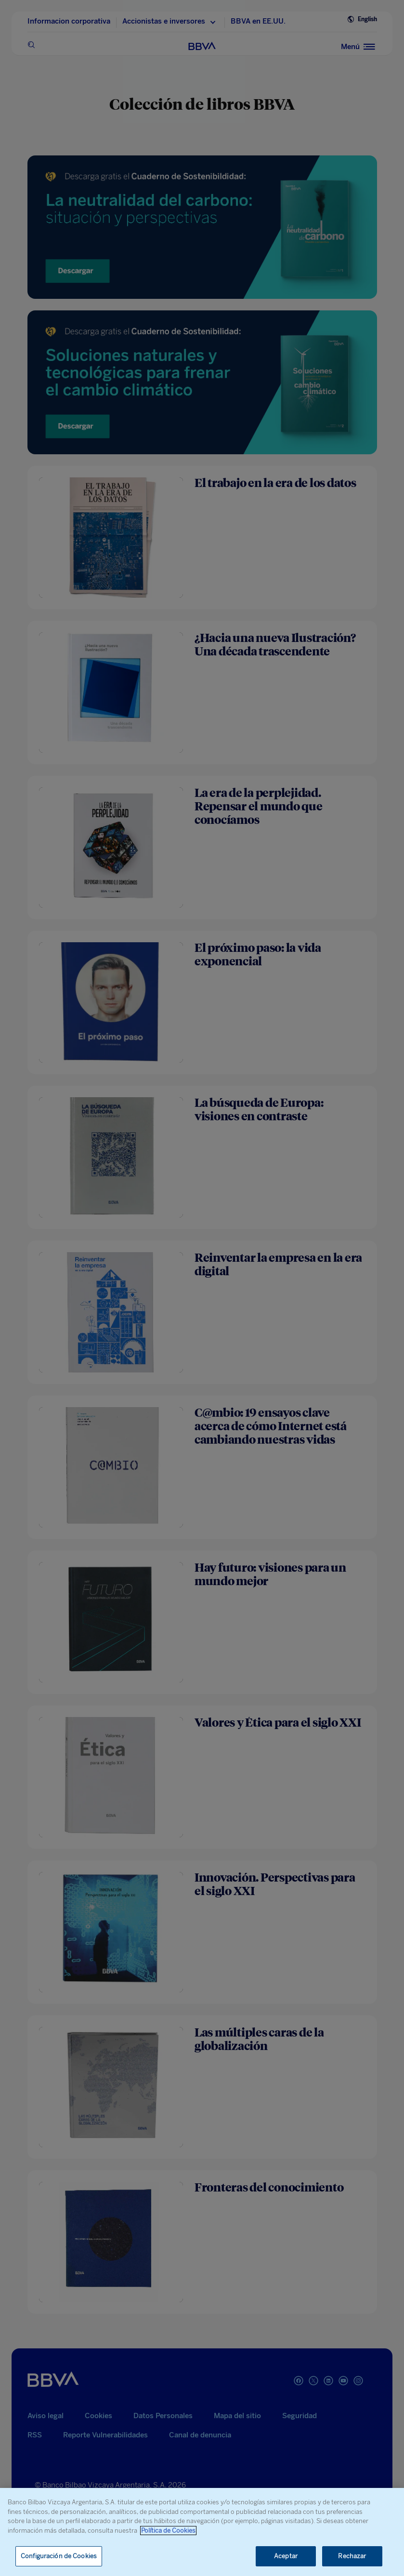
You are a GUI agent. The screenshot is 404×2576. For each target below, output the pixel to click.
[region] (202, 2532)
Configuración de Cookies (59, 2556)
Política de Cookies (168, 2530)
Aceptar (286, 2556)
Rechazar (352, 2556)
